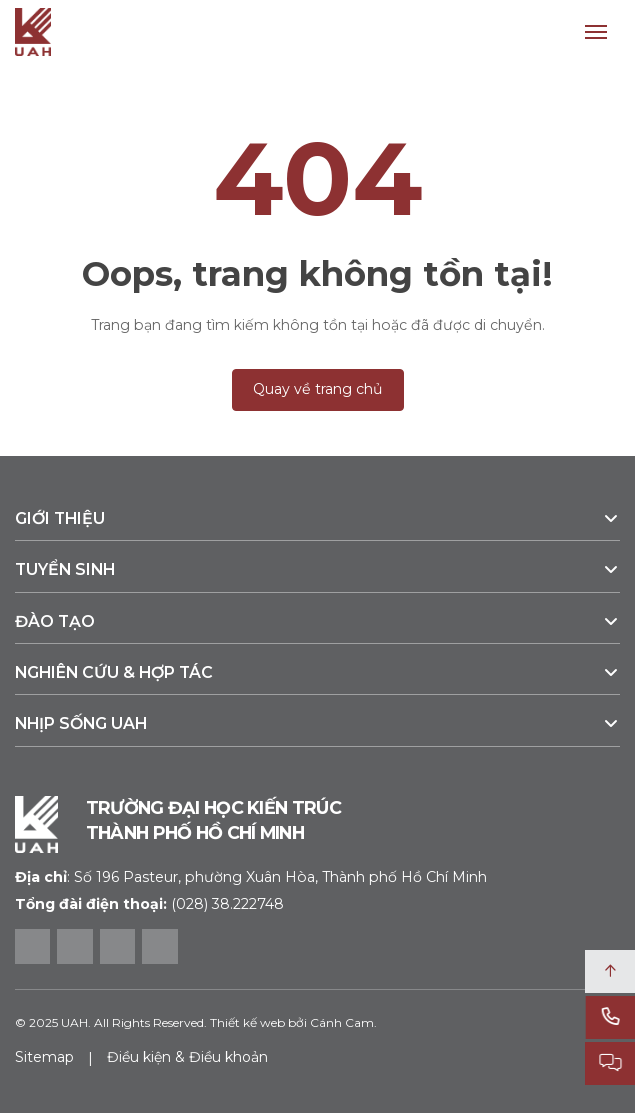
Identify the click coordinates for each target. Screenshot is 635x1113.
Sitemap (44, 1057)
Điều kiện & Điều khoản (187, 1057)
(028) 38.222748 (227, 904)
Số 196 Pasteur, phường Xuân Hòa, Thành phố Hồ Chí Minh (251, 877)
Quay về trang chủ (318, 389)
